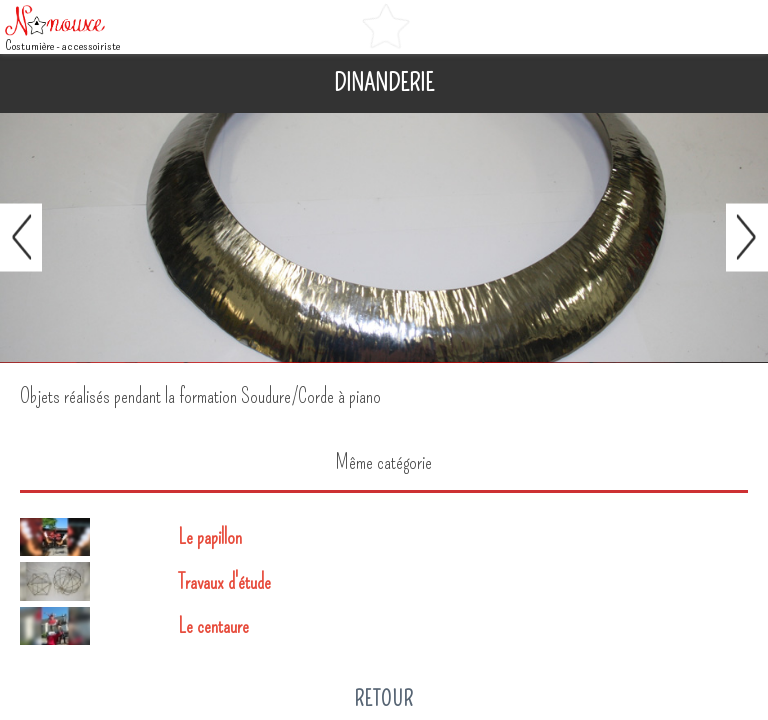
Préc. (21, 238)
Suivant (747, 238)
